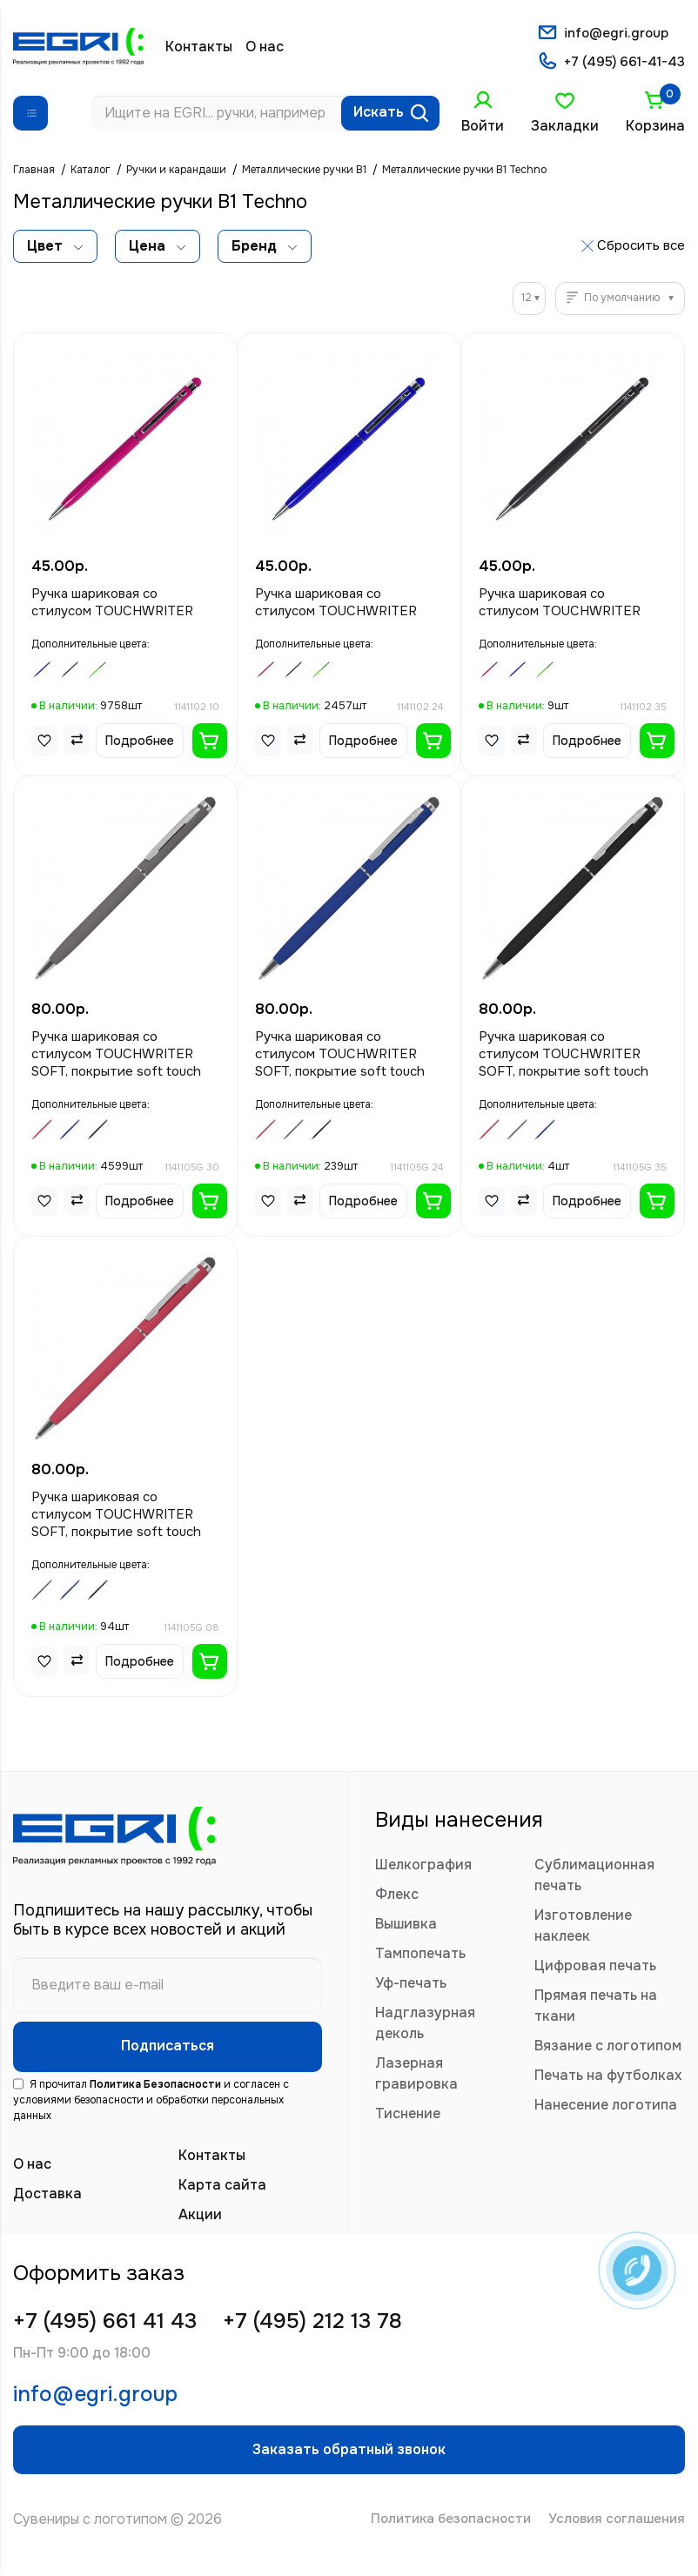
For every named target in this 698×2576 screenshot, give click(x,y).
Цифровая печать (595, 1968)
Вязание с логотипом (607, 2048)
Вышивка (406, 1926)
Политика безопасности (440, 2539)
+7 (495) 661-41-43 (622, 64)
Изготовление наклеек (583, 1928)
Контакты (198, 47)
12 (526, 300)
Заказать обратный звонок (349, 2466)
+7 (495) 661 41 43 (112, 2329)
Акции (200, 2221)
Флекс (397, 1897)
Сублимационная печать (594, 1877)
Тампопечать (420, 1956)
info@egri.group (615, 32)
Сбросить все (641, 247)
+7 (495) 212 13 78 (335, 2329)
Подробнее (139, 742)
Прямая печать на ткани (595, 2008)
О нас (264, 47)
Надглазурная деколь (425, 2025)
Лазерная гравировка (416, 2076)
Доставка (47, 2200)
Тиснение (407, 2116)
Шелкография (423, 1867)
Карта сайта (222, 2192)
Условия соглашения (613, 2539)
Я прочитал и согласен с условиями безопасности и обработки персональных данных (151, 2107)
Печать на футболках (607, 2078)
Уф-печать (410, 1985)
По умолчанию (622, 300)
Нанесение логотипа (605, 2107)
